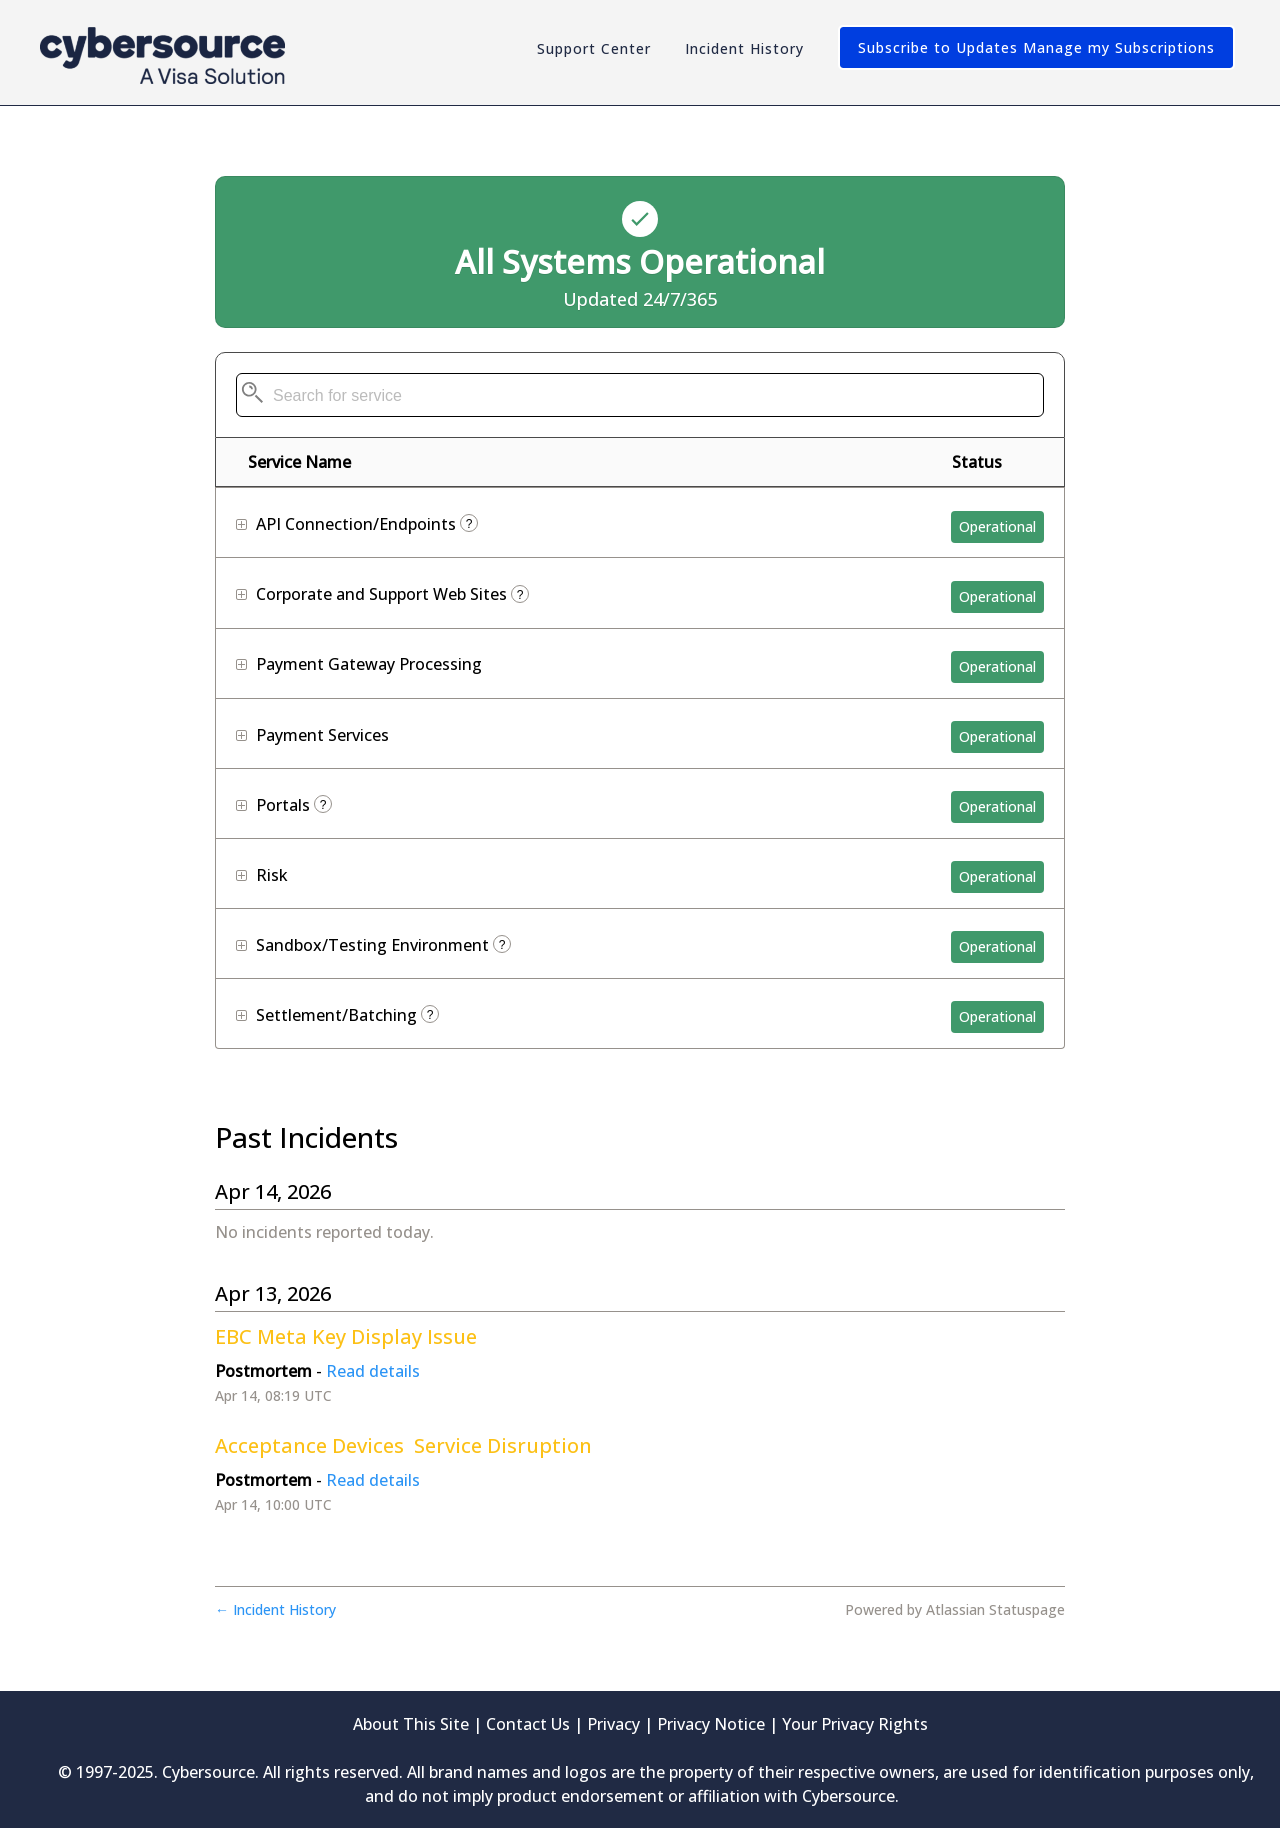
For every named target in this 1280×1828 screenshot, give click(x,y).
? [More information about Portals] (323, 805)
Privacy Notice (711, 1724)
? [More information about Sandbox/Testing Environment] (502, 945)
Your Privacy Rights (855, 1724)
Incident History (744, 48)
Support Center (594, 48)
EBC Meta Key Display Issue (346, 1336)
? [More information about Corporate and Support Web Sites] (520, 595)
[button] (1036, 47)
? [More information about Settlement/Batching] (430, 1015)
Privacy (613, 1724)
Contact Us (528, 1724)
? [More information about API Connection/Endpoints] (469, 524)
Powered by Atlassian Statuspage (955, 1609)
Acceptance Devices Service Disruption (403, 1445)
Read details (373, 1371)
